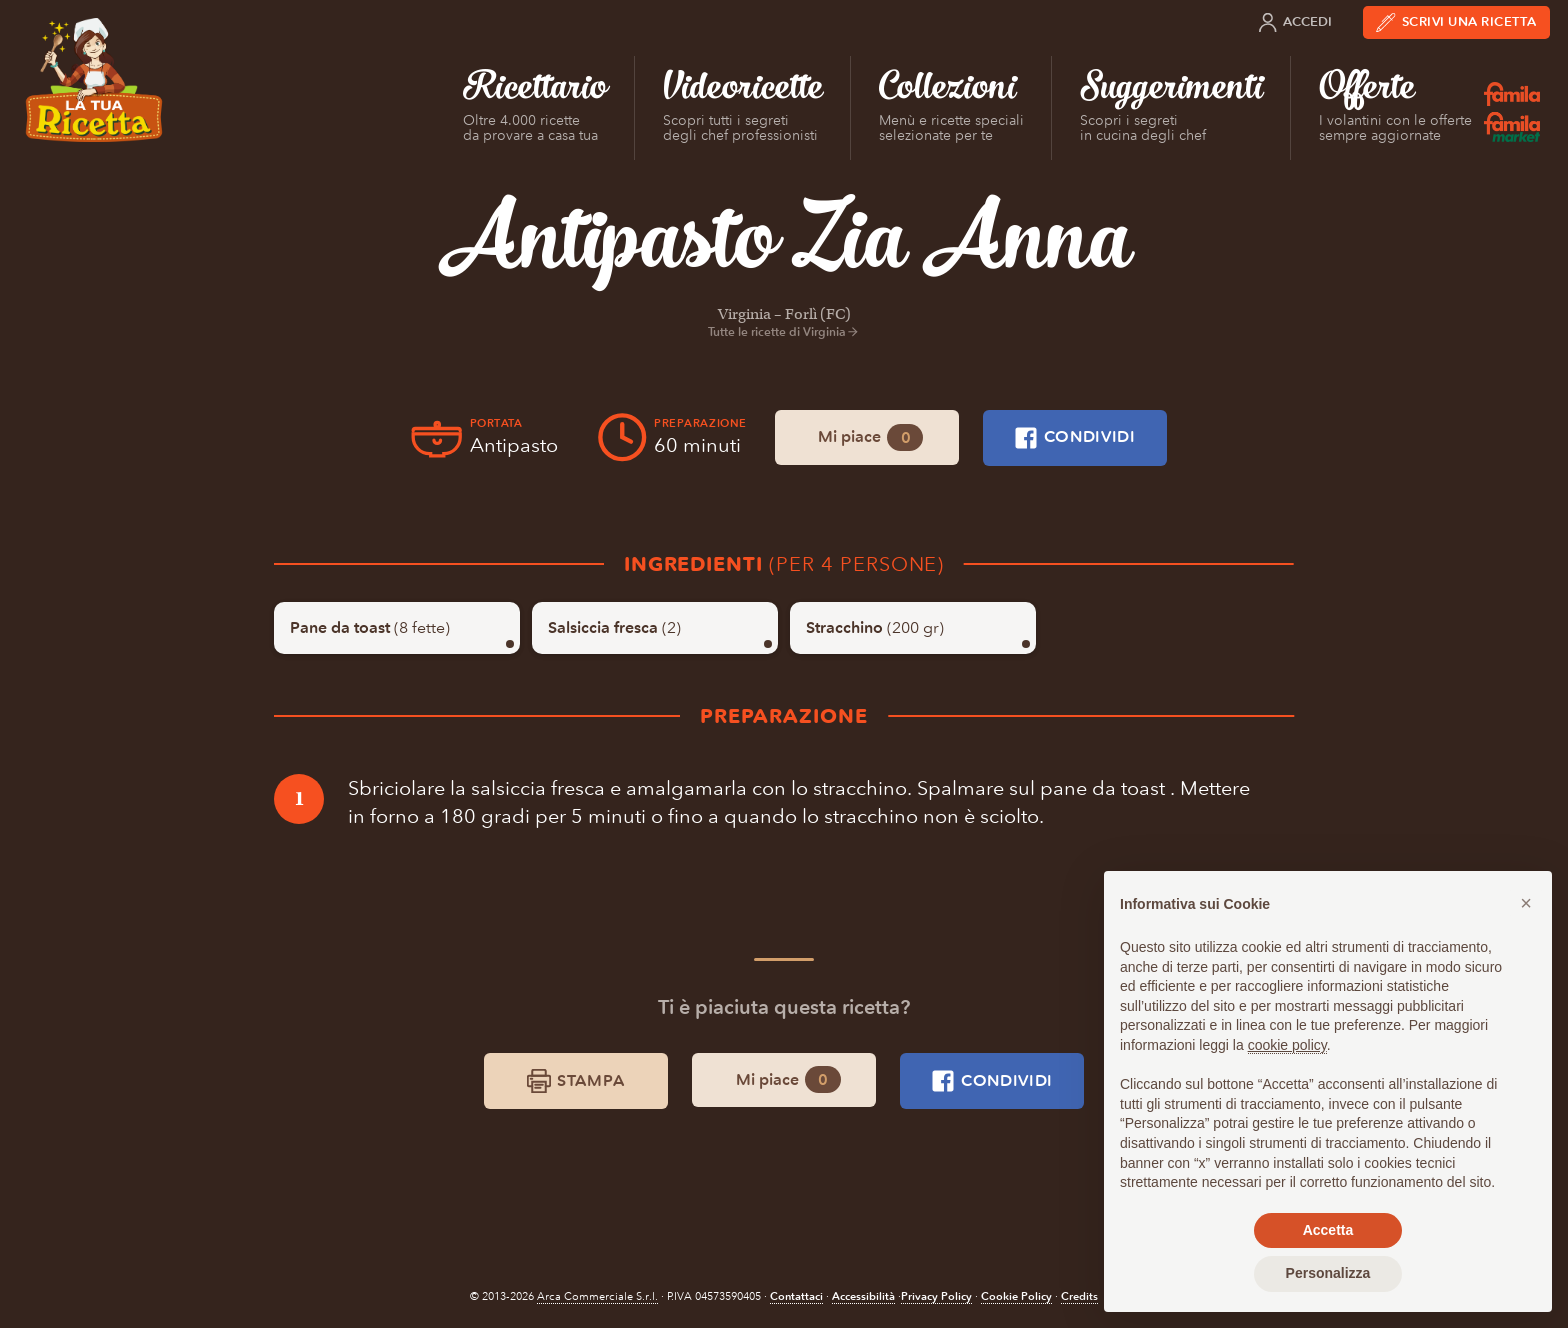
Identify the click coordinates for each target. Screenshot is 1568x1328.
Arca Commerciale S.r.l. (597, 1296)
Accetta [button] (1328, 1230)
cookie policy (1287, 1045)
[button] (1526, 903)
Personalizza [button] (1328, 1273)
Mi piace (870, 437)
